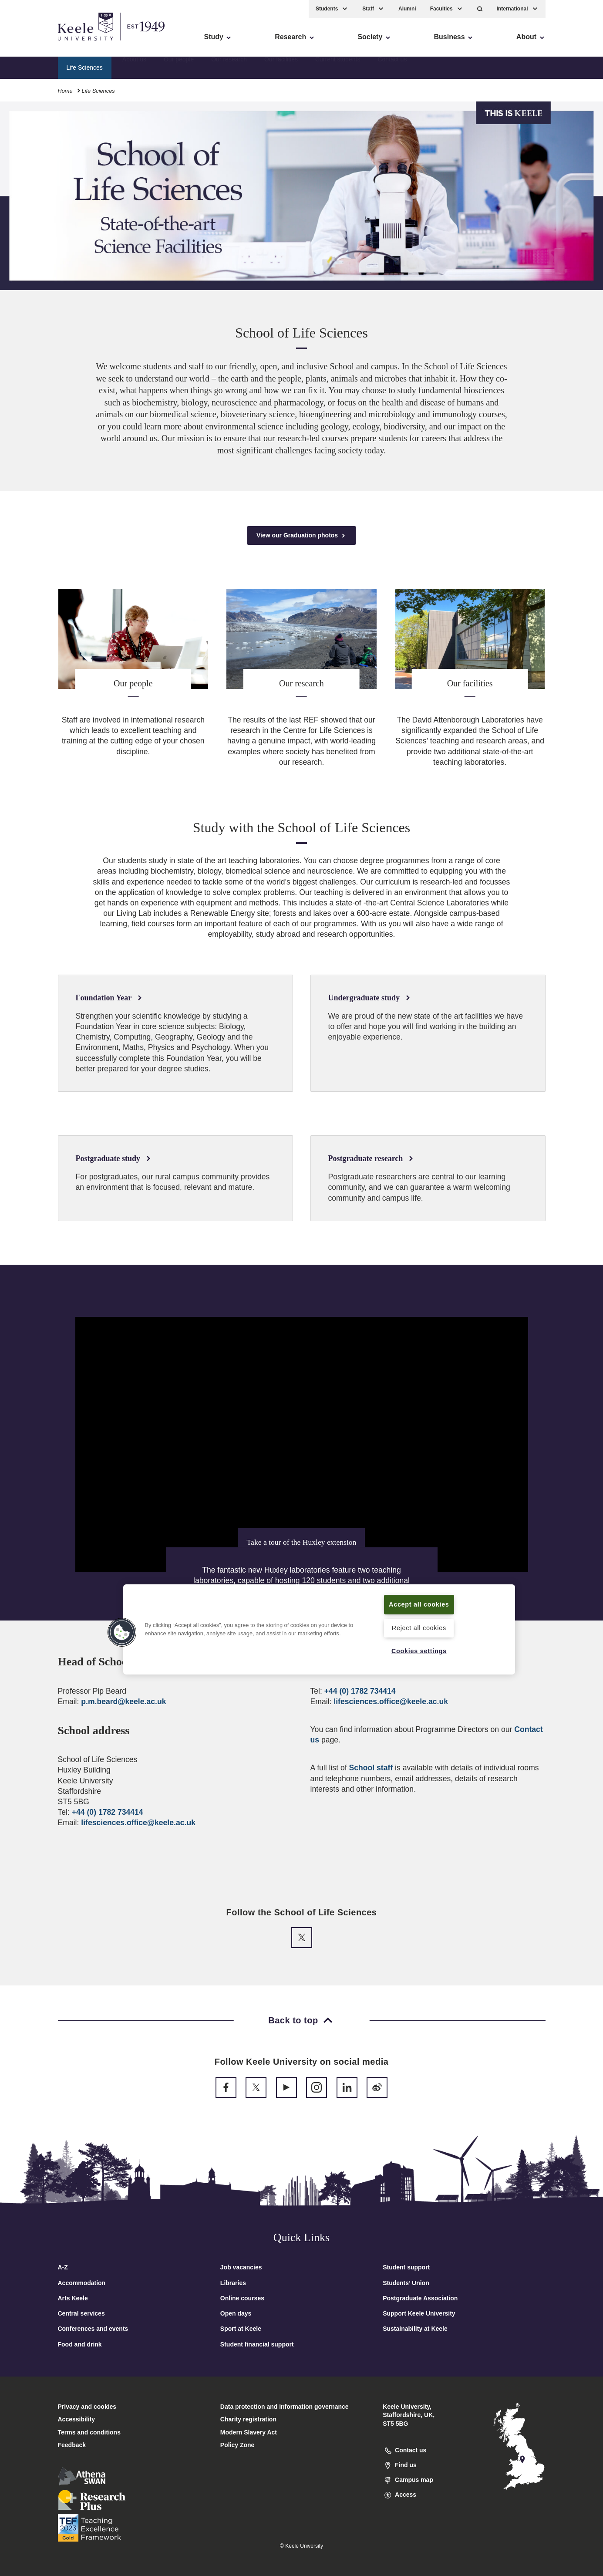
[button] (480, 9)
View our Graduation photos (301, 535)
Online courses (242, 2298)
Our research (229, 67)
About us (134, 67)
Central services (81, 2313)
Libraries (233, 2282)
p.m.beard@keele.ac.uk (123, 1701)
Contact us (392, 67)
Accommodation (82, 2282)
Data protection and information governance (284, 2406)
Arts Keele (73, 2298)
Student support (406, 2267)
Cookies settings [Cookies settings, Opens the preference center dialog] (419, 1651)
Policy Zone (237, 2444)
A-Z (63, 2267)
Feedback (72, 2444)
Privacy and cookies (87, 2406)
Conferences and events (93, 2328)
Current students (337, 67)
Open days (236, 2313)
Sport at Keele (240, 2328)
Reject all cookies (419, 1627)
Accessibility (76, 2419)
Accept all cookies (419, 1604)
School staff (371, 1767)
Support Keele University (419, 2313)
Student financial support (257, 2344)
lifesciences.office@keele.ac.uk (138, 1822)
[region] (319, 1629)
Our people (179, 67)
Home (65, 91)
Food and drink (80, 2344)
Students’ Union (406, 2282)
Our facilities (281, 67)
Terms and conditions (89, 2432)
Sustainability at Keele (415, 2328)
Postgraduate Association (420, 2298)
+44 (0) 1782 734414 (107, 1812)
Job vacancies (241, 2267)
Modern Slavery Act (248, 2432)
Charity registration (248, 2419)
